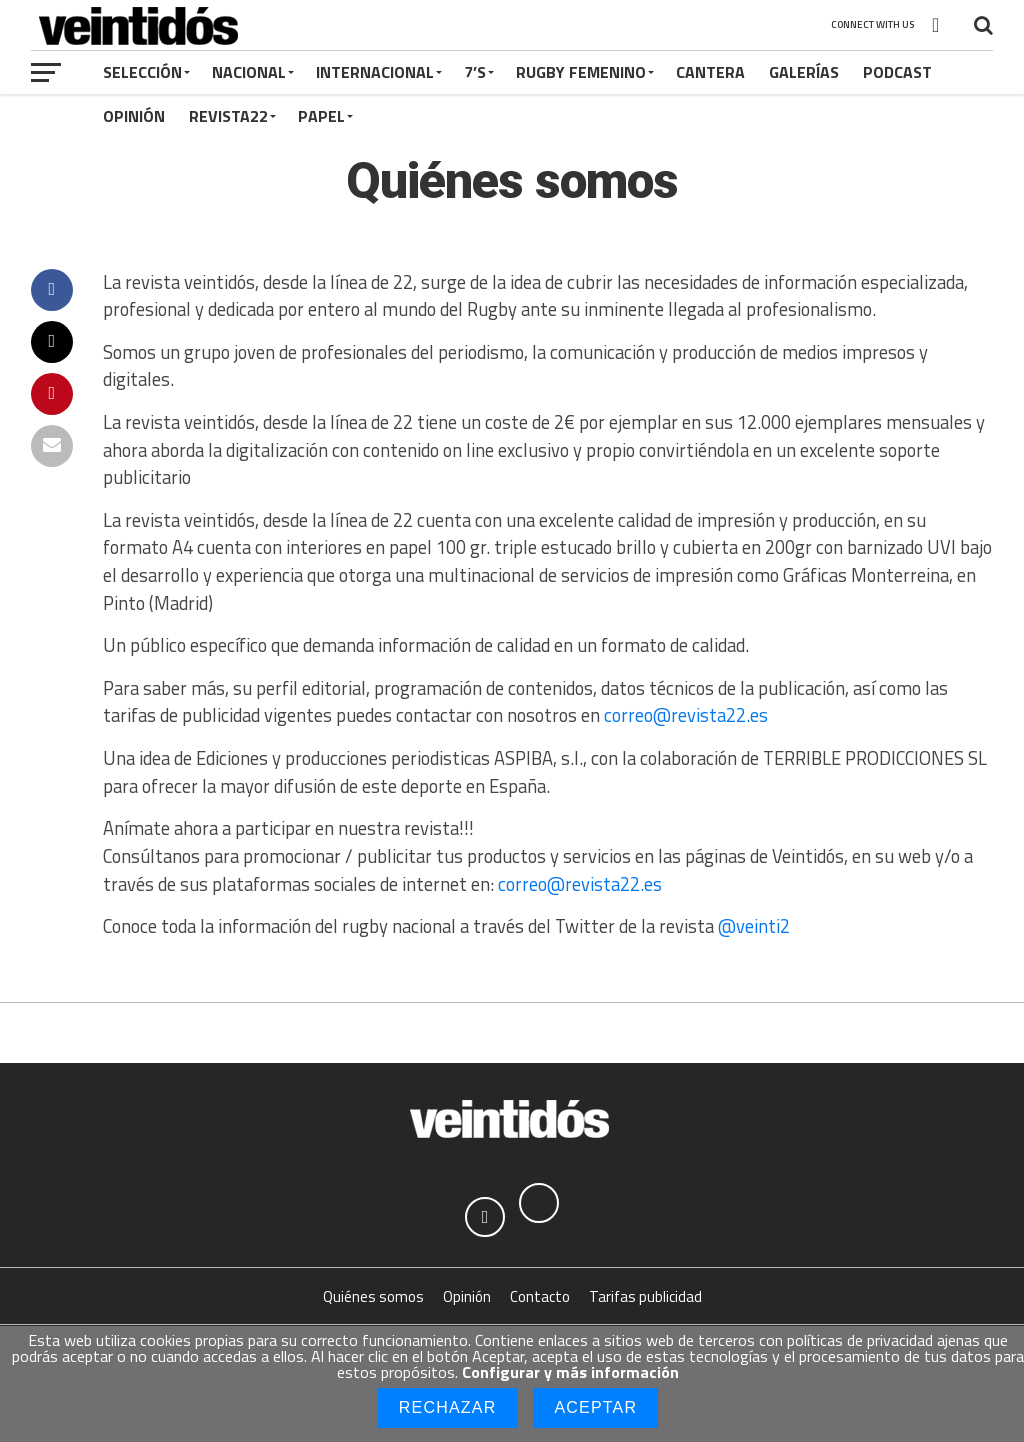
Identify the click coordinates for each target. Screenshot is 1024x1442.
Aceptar (595, 1407)
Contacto (540, 1296)
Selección (142, 72)
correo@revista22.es (686, 715)
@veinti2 (754, 926)
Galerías (804, 72)
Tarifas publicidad (645, 1296)
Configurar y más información (570, 1372)
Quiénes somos (373, 1296)
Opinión (134, 116)
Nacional (249, 72)
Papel (321, 116)
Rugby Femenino (581, 72)
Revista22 (228, 116)
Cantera (710, 72)
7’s (475, 72)
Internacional (375, 72)
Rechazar (448, 1407)
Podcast (897, 72)
